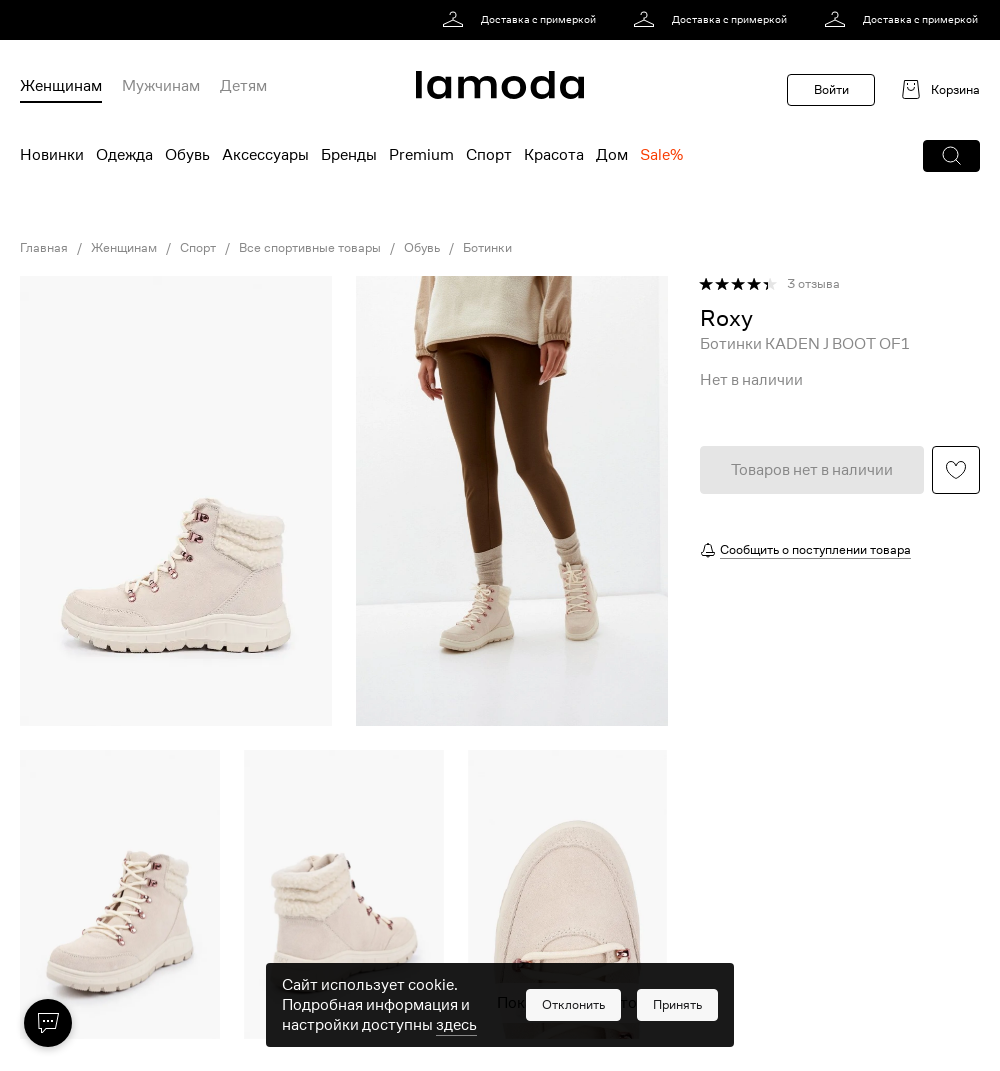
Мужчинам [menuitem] (161, 86)
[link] (522, 20)
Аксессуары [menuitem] (265, 155)
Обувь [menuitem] (187, 155)
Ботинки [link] (487, 248)
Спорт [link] (198, 248)
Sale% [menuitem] (661, 155)
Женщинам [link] (124, 248)
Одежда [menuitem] (124, 155)
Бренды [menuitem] (349, 155)
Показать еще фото (567, 1003)
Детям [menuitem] (243, 86)
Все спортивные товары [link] (310, 248)
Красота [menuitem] (554, 155)
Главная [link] (44, 248)
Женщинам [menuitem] (61, 86)
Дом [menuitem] (612, 155)
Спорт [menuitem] (489, 155)
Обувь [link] (422, 248)
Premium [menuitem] (421, 155)
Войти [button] (831, 89)
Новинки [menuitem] (52, 155)
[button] (951, 156)
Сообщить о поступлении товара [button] (815, 549)
